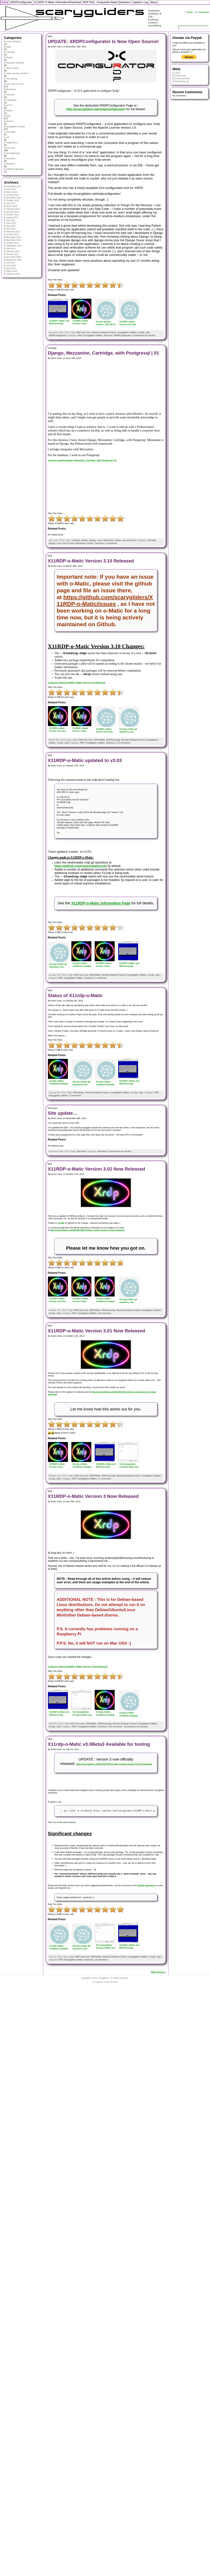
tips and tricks (129, 540)
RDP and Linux (83, 332)
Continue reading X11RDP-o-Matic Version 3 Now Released (77, 1666)
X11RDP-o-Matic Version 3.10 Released (91, 560)
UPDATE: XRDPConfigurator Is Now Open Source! (103, 41)
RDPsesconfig (113, 740)
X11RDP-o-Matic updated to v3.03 (85, 760)
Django (9, 57)
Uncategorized (13, 153)
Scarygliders (103, 1978)
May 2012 (10, 226)
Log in (177, 73)
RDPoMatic (99, 740)
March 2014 (11, 192)
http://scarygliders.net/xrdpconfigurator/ (95, 109)
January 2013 (12, 212)
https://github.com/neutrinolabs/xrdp (80, 866)
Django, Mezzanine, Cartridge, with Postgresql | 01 (103, 353)
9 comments (75, 1095)
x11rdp (141, 332)
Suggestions (12, 142)
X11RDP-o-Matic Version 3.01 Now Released (96, 1330)
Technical (10, 148)
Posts (190, 12)
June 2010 (11, 265)
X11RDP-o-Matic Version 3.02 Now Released (96, 1169)
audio (8, 47)
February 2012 (13, 231)
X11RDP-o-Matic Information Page (100, 903)
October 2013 (12, 200)
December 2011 (13, 237)
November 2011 (13, 240)
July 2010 (10, 262)
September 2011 (14, 245)
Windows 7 (11, 163)
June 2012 (11, 223)
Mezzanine (11, 89)
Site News (11, 132)
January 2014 (12, 195)
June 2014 (11, 189)
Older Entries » (158, 1972)
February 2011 (13, 251)
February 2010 (13, 274)
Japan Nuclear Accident (17, 73)
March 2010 (11, 271)
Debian (84, 540)
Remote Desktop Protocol (104, 332)
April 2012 (11, 228)
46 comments (104, 1313)
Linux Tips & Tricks (15, 84)
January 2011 (12, 254)
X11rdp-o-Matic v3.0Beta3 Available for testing (99, 1744)
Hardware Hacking (14, 62)
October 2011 (12, 243)
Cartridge (10, 52)
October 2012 (12, 214)
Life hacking (11, 78)
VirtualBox (11, 158)
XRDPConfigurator (15, 169)
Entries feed (180, 75)
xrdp (147, 332)
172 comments (123, 743)
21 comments (104, 1478)
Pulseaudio (11, 100)
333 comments (115, 1726)
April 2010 (11, 268)
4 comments (111, 543)
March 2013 (11, 206)
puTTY (9, 105)
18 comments (101, 1959)
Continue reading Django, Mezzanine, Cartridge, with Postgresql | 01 (82, 460)
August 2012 (12, 217)
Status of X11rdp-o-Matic (75, 995)
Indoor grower (12, 68)
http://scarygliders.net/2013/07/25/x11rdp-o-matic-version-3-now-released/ (87, 1230)
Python (9, 110)
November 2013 (13, 197)
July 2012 (10, 220)
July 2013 (10, 203)
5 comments (100, 978)
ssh (7, 137)
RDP (8, 116)
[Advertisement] (108, 385)
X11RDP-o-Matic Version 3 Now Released (93, 1496)
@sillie (61, 1223)
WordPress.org (182, 81)
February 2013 (13, 209)
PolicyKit (10, 94)
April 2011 (11, 248)
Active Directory (13, 41)
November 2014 (13, 186)
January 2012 (12, 234)
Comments (203, 12)
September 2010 (14, 260)
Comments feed (182, 78)
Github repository (146, 1885)
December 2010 (13, 257)
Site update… (63, 1113)
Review (9, 121)
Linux (99, 540)
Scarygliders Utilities (15, 126)
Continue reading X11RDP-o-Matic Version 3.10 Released (76, 682)
